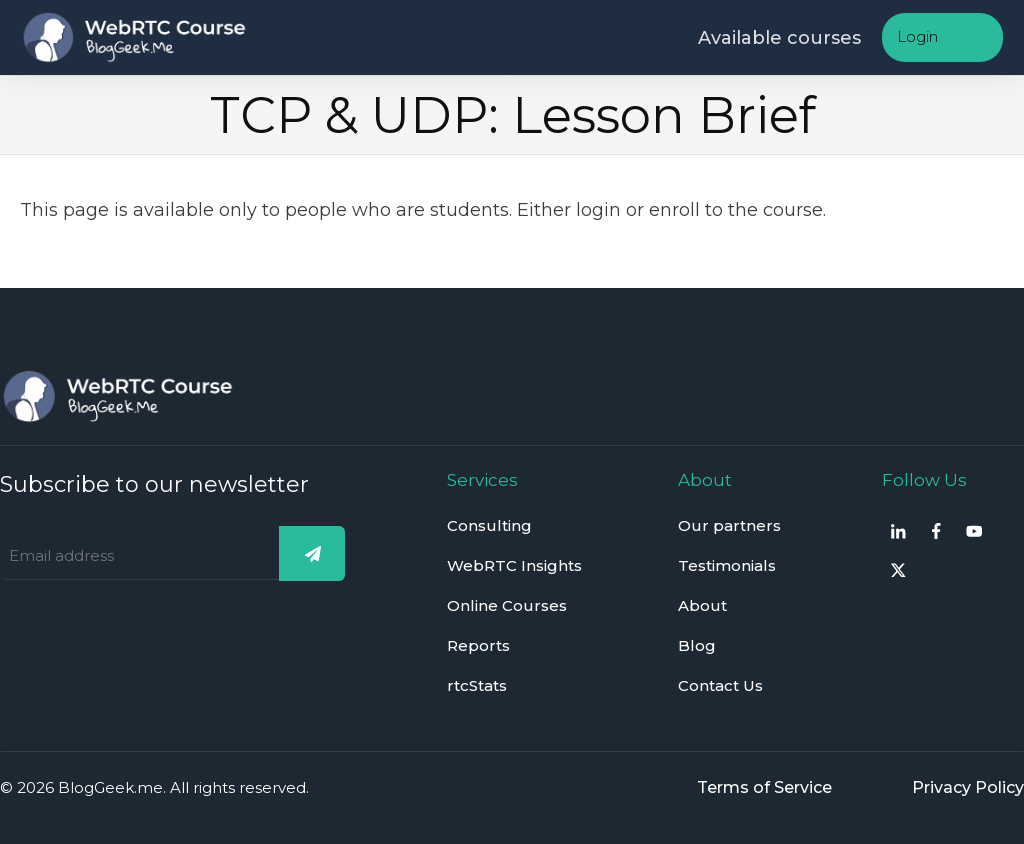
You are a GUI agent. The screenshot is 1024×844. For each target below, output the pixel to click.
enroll (674, 210)
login (598, 210)
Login (917, 36)
